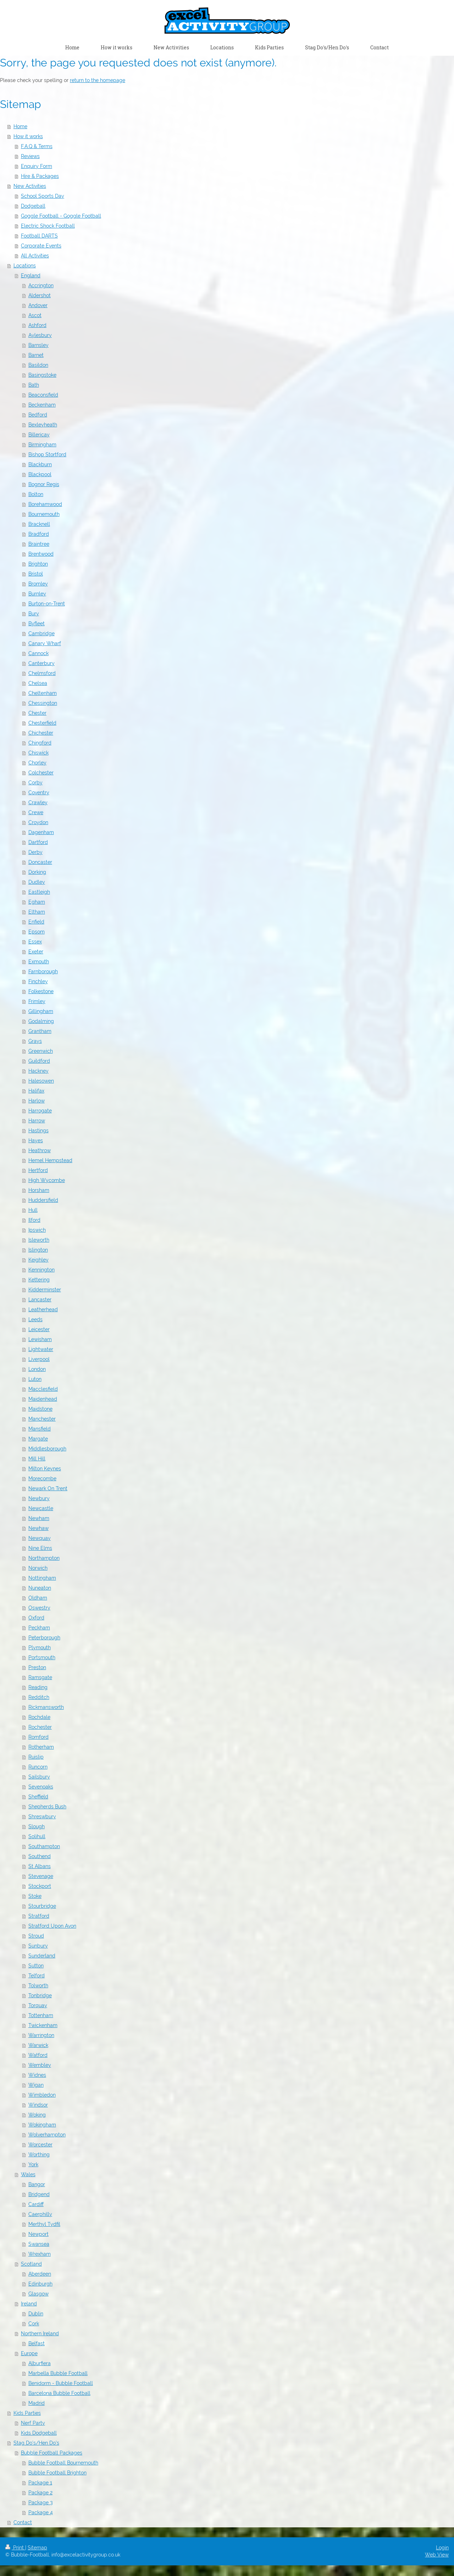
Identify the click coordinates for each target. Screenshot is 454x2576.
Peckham (39, 1627)
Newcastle (40, 1508)
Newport (38, 2234)
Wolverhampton (47, 2134)
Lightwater (40, 1349)
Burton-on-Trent (46, 603)
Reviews (30, 156)
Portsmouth (41, 1657)
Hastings (38, 1130)
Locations (24, 265)
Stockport (39, 1886)
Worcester (40, 2144)
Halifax (36, 1091)
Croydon (38, 822)
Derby (35, 852)
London (37, 1369)
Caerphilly (40, 2214)
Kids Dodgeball (39, 2433)
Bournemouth (44, 514)
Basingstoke (42, 375)
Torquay (37, 2005)
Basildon (38, 365)
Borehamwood (45, 504)
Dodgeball (33, 206)
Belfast (36, 2343)
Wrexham (39, 2254)
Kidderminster (44, 1289)
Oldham (37, 1598)
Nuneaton (39, 1588)
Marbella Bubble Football (58, 2373)
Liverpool (39, 1359)
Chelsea (37, 683)
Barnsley (38, 345)
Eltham (36, 912)
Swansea (38, 2244)
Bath (33, 385)
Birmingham (42, 444)
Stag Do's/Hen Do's (36, 2443)
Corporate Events (41, 246)
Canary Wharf (44, 643)
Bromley (38, 584)
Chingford (39, 743)
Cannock (38, 653)
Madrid (36, 2403)
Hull (33, 1210)
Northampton (44, 1558)
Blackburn (40, 464)
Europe (29, 2353)
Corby (35, 782)
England (30, 275)
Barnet (36, 355)
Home (20, 126)
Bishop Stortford (47, 454)
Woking (37, 2115)
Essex (35, 941)
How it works (28, 136)
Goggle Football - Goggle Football (61, 216)
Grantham (39, 1031)
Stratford (38, 1916)
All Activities (35, 255)
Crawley (38, 802)
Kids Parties (27, 2413)
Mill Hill (36, 1458)
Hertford (38, 1170)
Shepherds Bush (47, 1806)
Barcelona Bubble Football (59, 2393)
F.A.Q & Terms (36, 146)
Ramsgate (40, 1677)
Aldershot (39, 295)
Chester (37, 713)
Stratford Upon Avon (52, 1926)
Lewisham (40, 1339)
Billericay (39, 434)
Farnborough (43, 971)
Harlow (36, 1101)
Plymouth (39, 1647)
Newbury (39, 1498)
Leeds (35, 1319)
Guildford (39, 1061)
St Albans (39, 1866)
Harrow (36, 1120)
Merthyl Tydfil (44, 2224)
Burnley (37, 594)
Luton (34, 1379)
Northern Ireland (40, 2333)
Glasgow (38, 2294)
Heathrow (39, 1150)
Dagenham (41, 832)
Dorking (37, 872)
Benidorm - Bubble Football (60, 2383)
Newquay (39, 1538)
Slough (36, 1826)
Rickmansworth (46, 1707)
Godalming (41, 1021)
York (33, 2164)
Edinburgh (40, 2284)
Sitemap (37, 2547)
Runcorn (38, 1767)
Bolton (35, 494)
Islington (38, 1250)
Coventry (38, 792)
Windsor (38, 2105)
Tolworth (38, 1985)
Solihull (36, 1836)
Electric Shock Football (48, 226)
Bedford (37, 415)
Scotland (31, 2264)
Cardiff (36, 2204)
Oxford (36, 1618)
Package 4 (40, 2512)
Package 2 (40, 2492)
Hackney (38, 1071)
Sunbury (38, 1946)
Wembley (39, 2065)
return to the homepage (97, 80)
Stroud (36, 1936)
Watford (38, 2055)
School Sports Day (42, 196)
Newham (38, 1518)
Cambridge (41, 633)
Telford (36, 1975)
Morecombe (42, 1478)
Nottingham (42, 1578)
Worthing (39, 2154)
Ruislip (36, 1757)
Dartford (38, 842)
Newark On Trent (47, 1488)
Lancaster (39, 1299)
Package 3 (40, 2502)
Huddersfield (43, 1200)
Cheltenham (42, 693)
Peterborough (44, 1637)
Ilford (34, 1220)
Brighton (38, 564)
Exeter (35, 951)
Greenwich (40, 1051)
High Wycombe (46, 1180)
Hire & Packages (40, 176)
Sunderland (41, 1956)
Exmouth (38, 961)
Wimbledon (42, 2095)
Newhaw (38, 1528)
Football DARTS (39, 236)
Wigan (36, 2085)
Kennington (41, 1270)
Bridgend (39, 2194)
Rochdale (39, 1717)
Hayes (35, 1140)
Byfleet (36, 623)
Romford (38, 1737)
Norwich (38, 1568)
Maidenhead (42, 1399)
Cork (33, 2323)
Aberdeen (39, 2274)
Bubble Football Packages (51, 2453)
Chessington (42, 703)
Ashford (37, 325)
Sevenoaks (40, 1787)
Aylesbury (40, 335)
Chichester (40, 733)
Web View (437, 2555)
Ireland (29, 2304)
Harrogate (40, 1110)
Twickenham (42, 2025)
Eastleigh (39, 892)
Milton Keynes (44, 1468)
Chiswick (38, 753)
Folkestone (41, 991)
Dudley (36, 882)
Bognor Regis (43, 484)
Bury (33, 613)
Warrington (41, 2035)
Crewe (35, 812)
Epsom (36, 932)
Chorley (37, 763)
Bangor (36, 2184)
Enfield (36, 922)
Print (15, 2547)
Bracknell (39, 524)
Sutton (36, 1965)
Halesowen (41, 1081)
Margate (38, 1439)
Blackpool (39, 474)
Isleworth (38, 1240)
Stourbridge (42, 1906)
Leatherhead (43, 1309)
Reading (38, 1687)
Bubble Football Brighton (57, 2473)
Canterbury (41, 663)
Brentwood (41, 554)
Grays (35, 1041)
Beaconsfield (43, 395)
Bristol (35, 574)
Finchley (38, 981)
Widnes (37, 2075)
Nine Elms (40, 1548)
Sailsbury (39, 1777)
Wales (28, 2174)
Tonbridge (40, 1995)
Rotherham (41, 1747)
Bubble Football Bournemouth (63, 2463)
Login (442, 2547)
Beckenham (42, 405)
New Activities (29, 186)
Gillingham (40, 1011)
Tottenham (40, 2015)
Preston (37, 1667)
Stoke (34, 1896)
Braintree (38, 544)
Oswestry (39, 1608)
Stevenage (40, 1876)
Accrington (41, 285)
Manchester (42, 1419)
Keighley (38, 1260)
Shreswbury (42, 1816)
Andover (38, 305)
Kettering (39, 1279)
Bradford (38, 534)
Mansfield (39, 1429)
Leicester (39, 1329)
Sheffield (38, 1796)
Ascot (34, 315)
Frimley (36, 1001)
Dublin (35, 2313)
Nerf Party (33, 2423)
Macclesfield (43, 1389)
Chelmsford (42, 673)
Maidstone (40, 1409)
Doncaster (40, 862)
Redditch (38, 1697)
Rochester (40, 1727)
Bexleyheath (42, 424)
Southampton (44, 1846)
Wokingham (42, 2125)
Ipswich (37, 1230)
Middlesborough (47, 1449)
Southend (39, 1856)
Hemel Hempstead (50, 1160)
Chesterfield (42, 723)
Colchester (41, 772)
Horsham (38, 1190)
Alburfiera (39, 2363)
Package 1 (40, 2482)
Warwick (38, 2045)
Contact (22, 2522)
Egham (36, 902)
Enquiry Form (36, 166)
